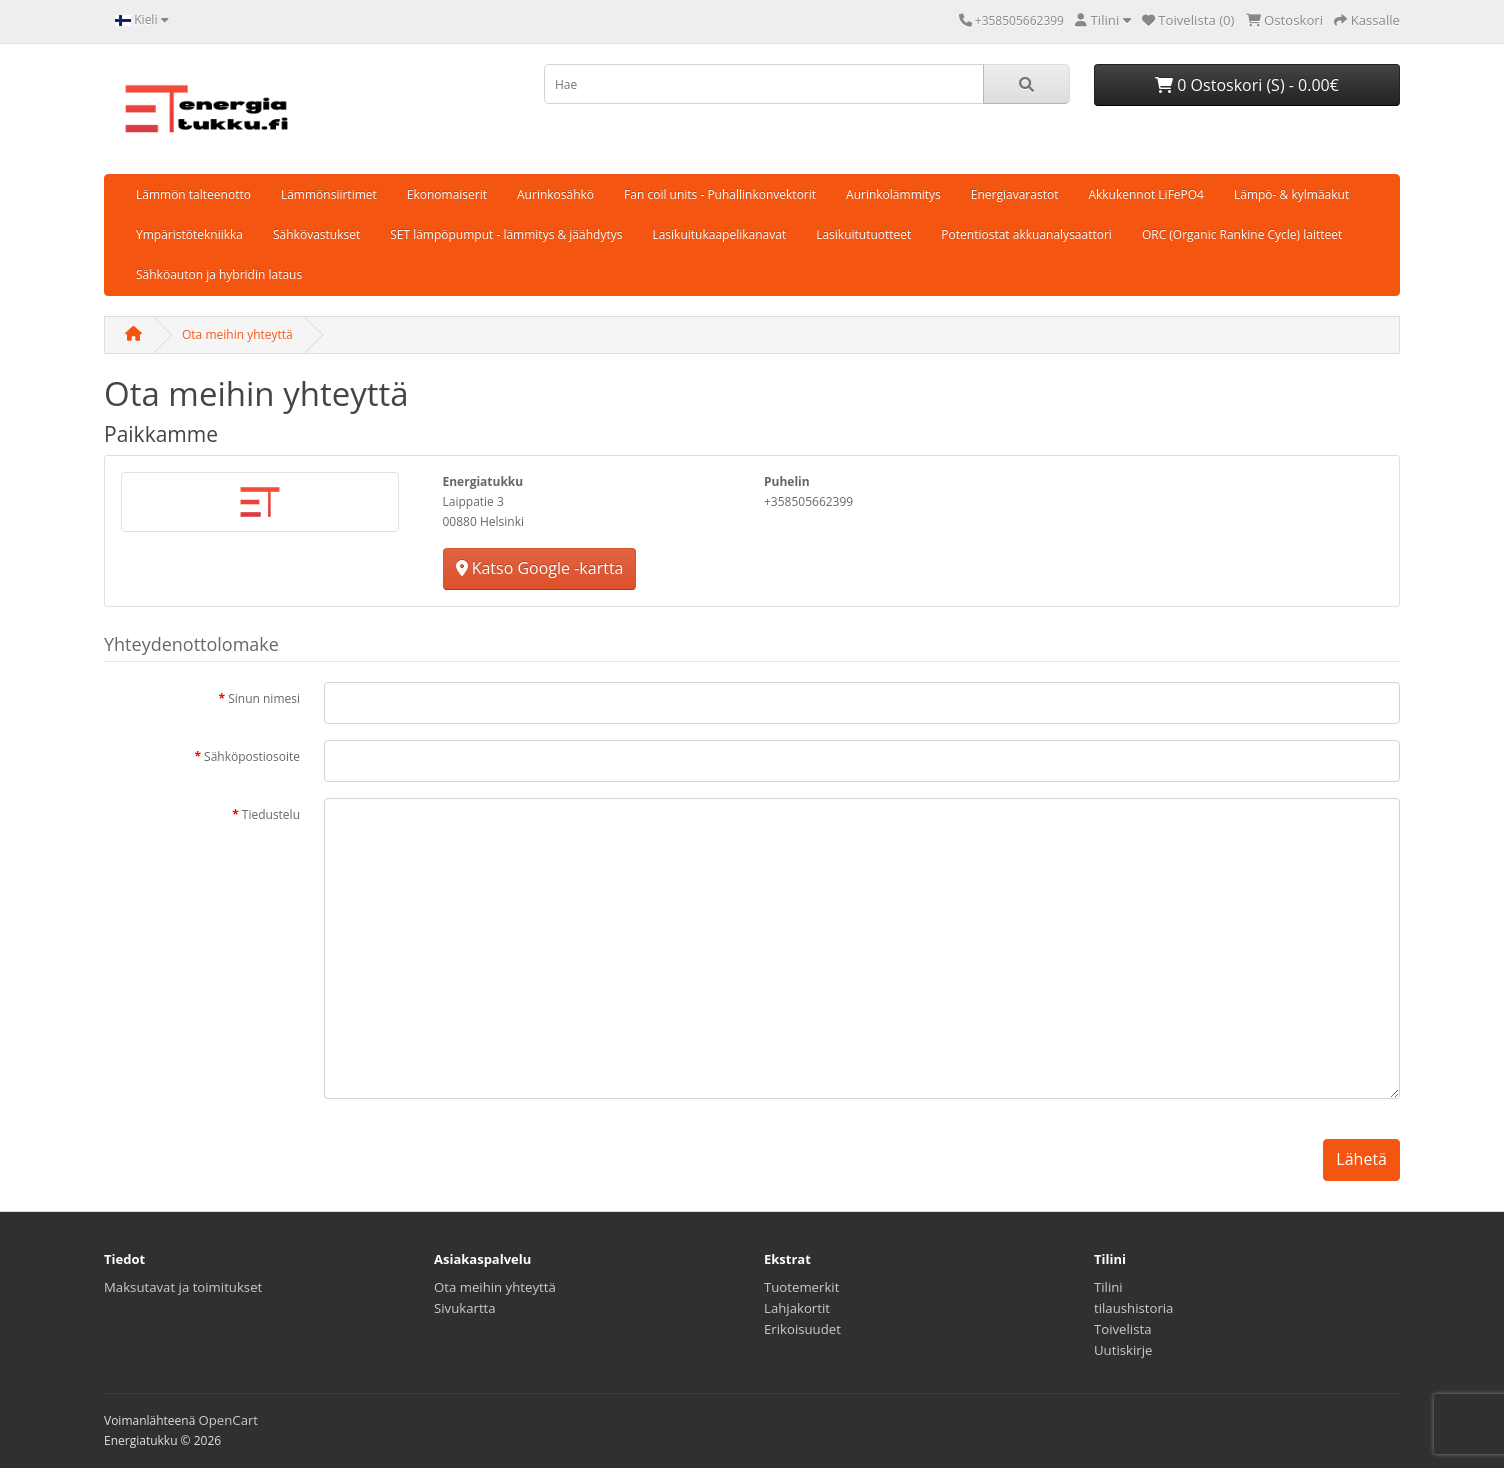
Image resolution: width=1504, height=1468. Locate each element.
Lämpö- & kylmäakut (1291, 194)
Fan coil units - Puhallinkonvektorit (720, 194)
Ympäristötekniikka (189, 234)
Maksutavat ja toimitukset (183, 1287)
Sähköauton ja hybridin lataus (219, 274)
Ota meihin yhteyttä (237, 334)
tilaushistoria (1133, 1308)
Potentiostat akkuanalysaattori (1026, 234)
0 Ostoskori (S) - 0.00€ (1247, 85)
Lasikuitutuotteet (863, 234)
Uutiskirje (1123, 1350)
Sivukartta (465, 1308)
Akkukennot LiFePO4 (1146, 194)
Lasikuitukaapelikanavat (719, 234)
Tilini (1108, 1287)
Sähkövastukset (316, 234)
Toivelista (1123, 1329)
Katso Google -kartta (540, 568)
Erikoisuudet (802, 1329)
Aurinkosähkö (555, 194)
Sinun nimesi (264, 698)
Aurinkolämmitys (893, 194)
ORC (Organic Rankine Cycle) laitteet (1242, 234)
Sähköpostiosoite (252, 756)
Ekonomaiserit (447, 194)
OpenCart (229, 1420)
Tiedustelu (271, 814)
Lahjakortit (797, 1308)
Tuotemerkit (801, 1287)
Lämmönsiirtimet (329, 194)
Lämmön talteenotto (193, 194)
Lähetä (1361, 1159)
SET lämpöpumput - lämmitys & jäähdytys (506, 234)
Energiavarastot (1015, 194)
